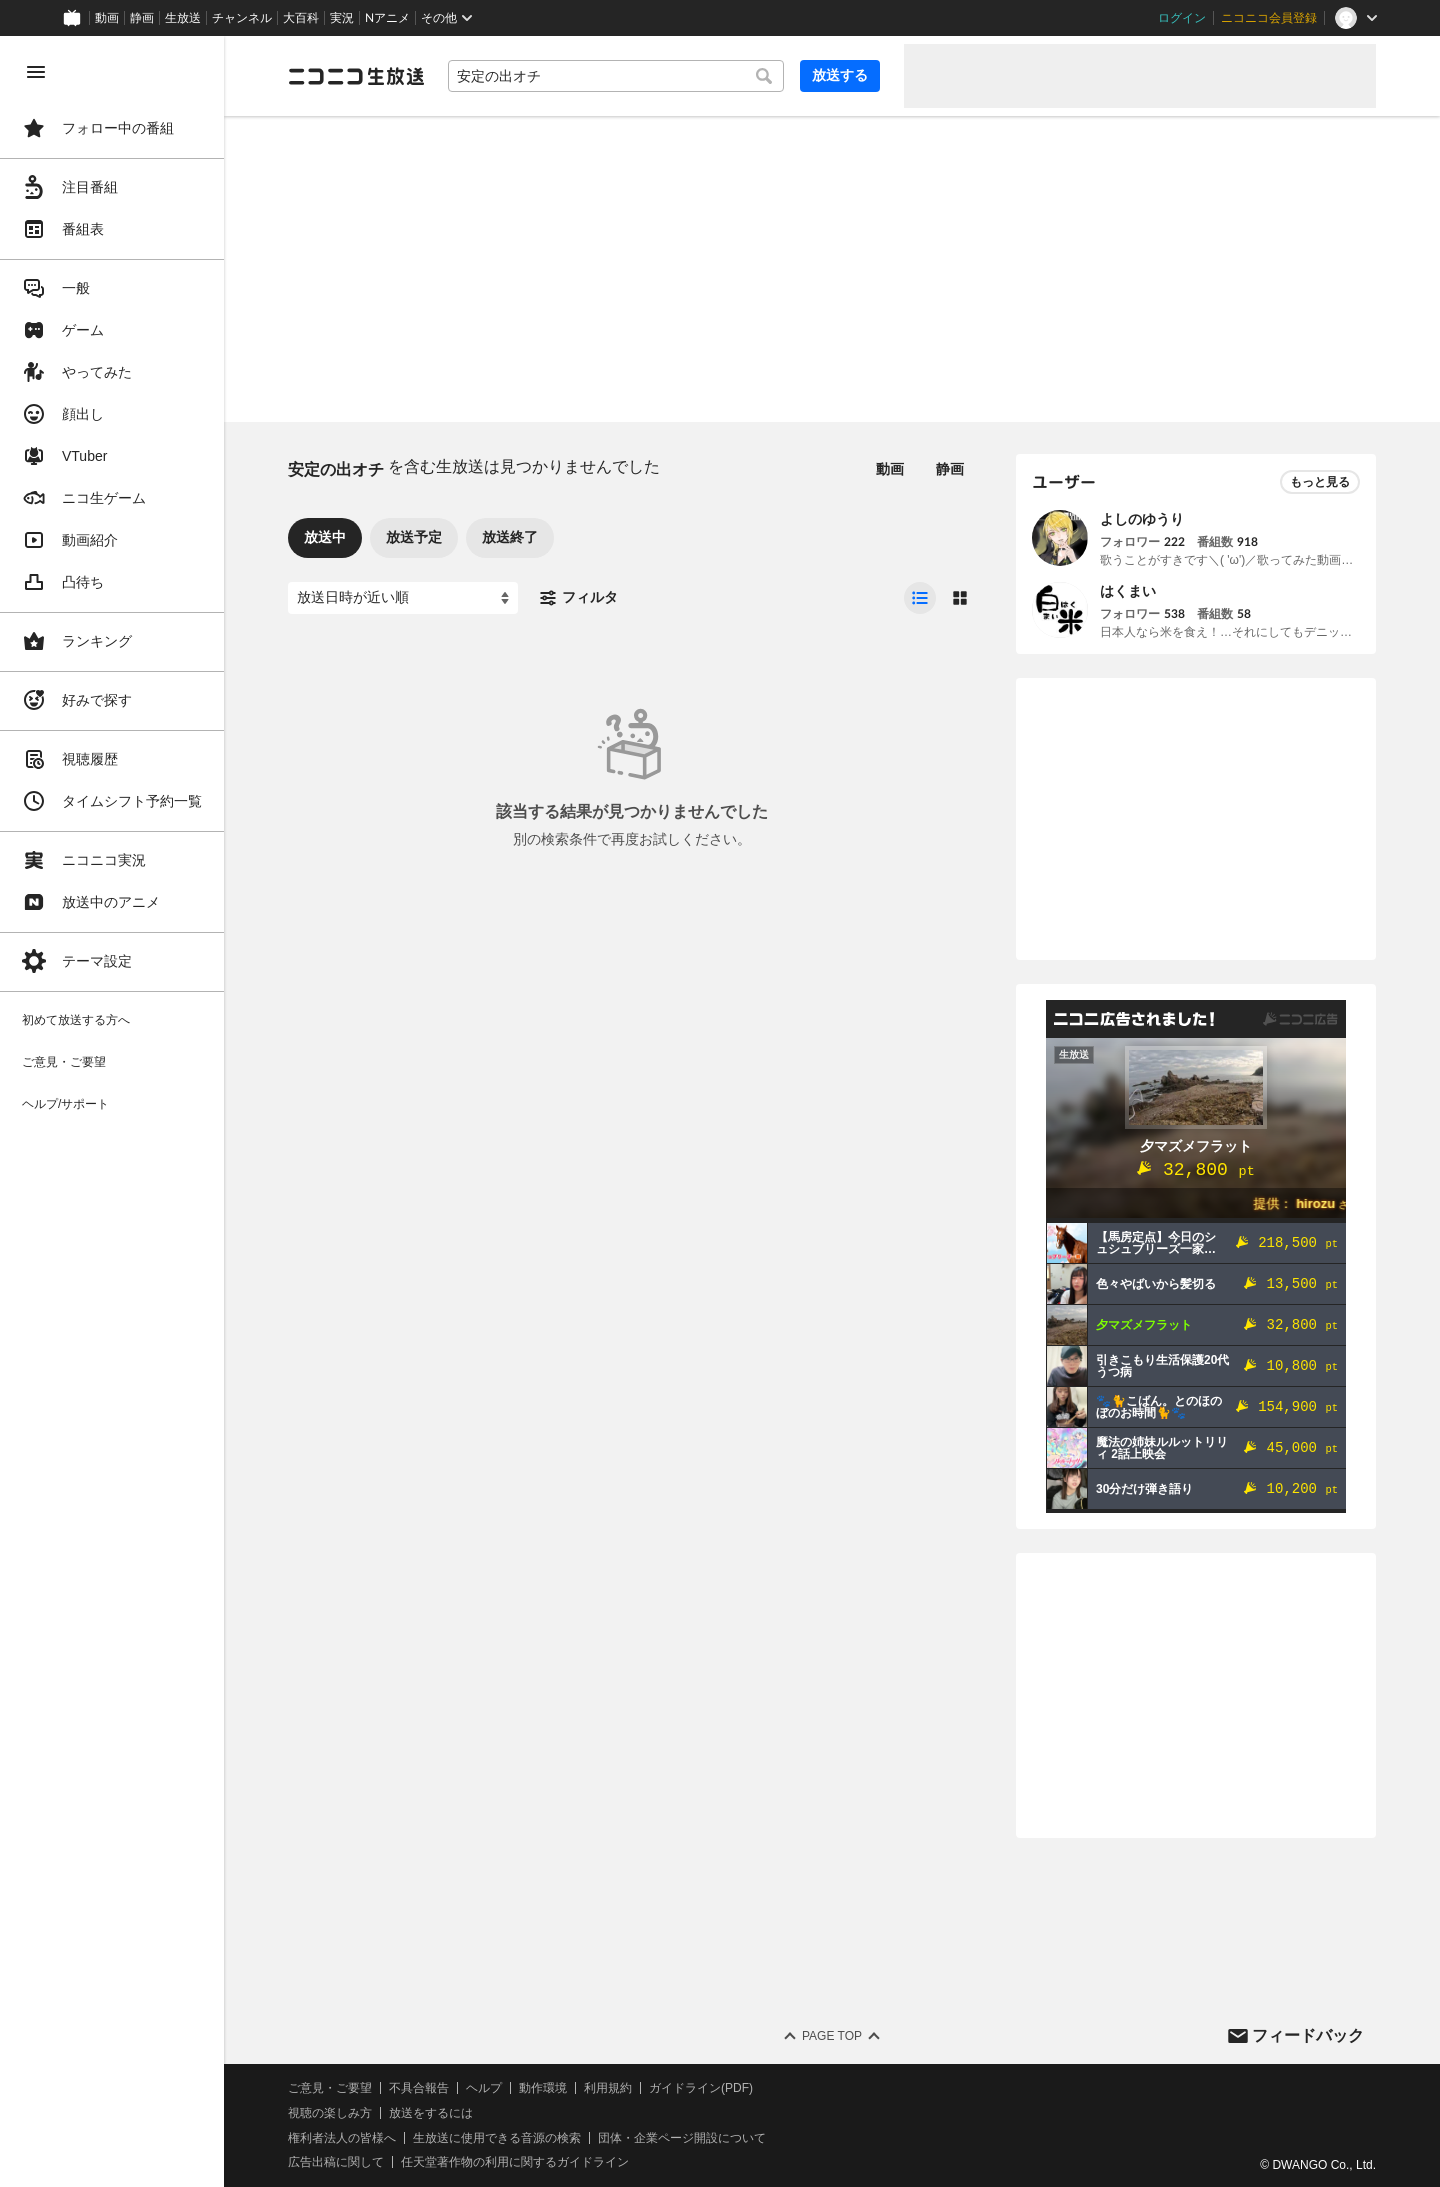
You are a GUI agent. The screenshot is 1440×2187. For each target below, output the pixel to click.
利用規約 (608, 2088)
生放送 (183, 18)
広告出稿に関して (336, 2162)
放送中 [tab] (325, 537)
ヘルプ (484, 2088)
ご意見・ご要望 (330, 2088)
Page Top (832, 2036)
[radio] (920, 598)
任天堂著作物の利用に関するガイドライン (515, 2162)
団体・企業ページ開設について (682, 2138)
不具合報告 (419, 2088)
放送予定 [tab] (414, 537)
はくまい (1128, 591)
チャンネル (242, 18)
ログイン (1182, 18)
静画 (142, 18)
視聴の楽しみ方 (330, 2113)
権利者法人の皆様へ (342, 2138)
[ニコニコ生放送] (356, 76)
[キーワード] (616, 76)
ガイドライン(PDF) (701, 2088)
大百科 (301, 18)
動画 (107, 18)
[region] (112, 1111)
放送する (840, 75)
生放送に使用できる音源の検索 (497, 2138)
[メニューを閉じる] (36, 72)
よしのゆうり (1142, 519)
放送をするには (431, 2113)
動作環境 (543, 2088)
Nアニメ (387, 18)
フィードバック (1308, 2035)
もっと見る (1320, 482)
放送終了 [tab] (510, 537)
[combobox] (616, 76)
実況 (342, 18)
